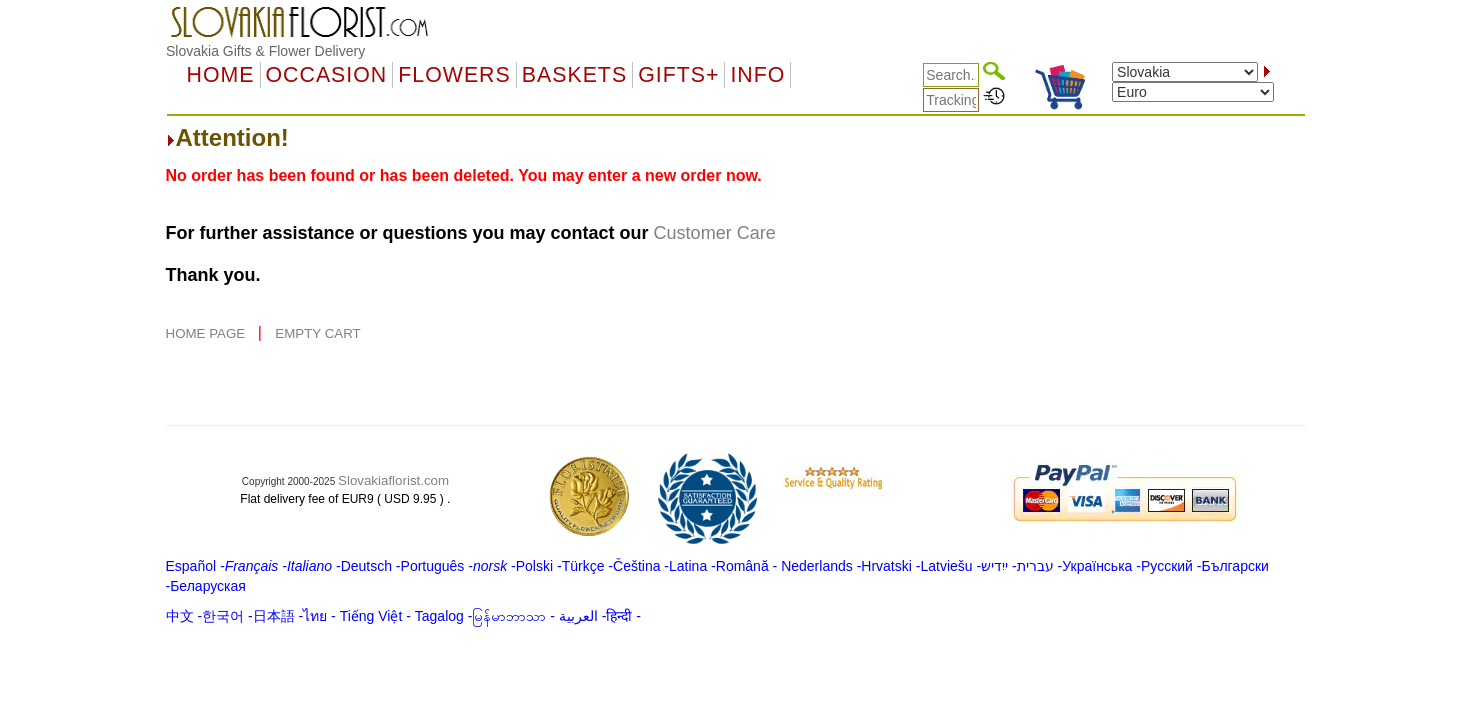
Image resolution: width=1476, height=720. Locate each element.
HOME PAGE (207, 333)
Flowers (454, 75)
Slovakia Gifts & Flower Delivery (265, 51)
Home (221, 75)
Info (757, 75)
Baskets (574, 75)
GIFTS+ (678, 75)
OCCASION (327, 75)
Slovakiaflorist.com (393, 480)
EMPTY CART (317, 333)
